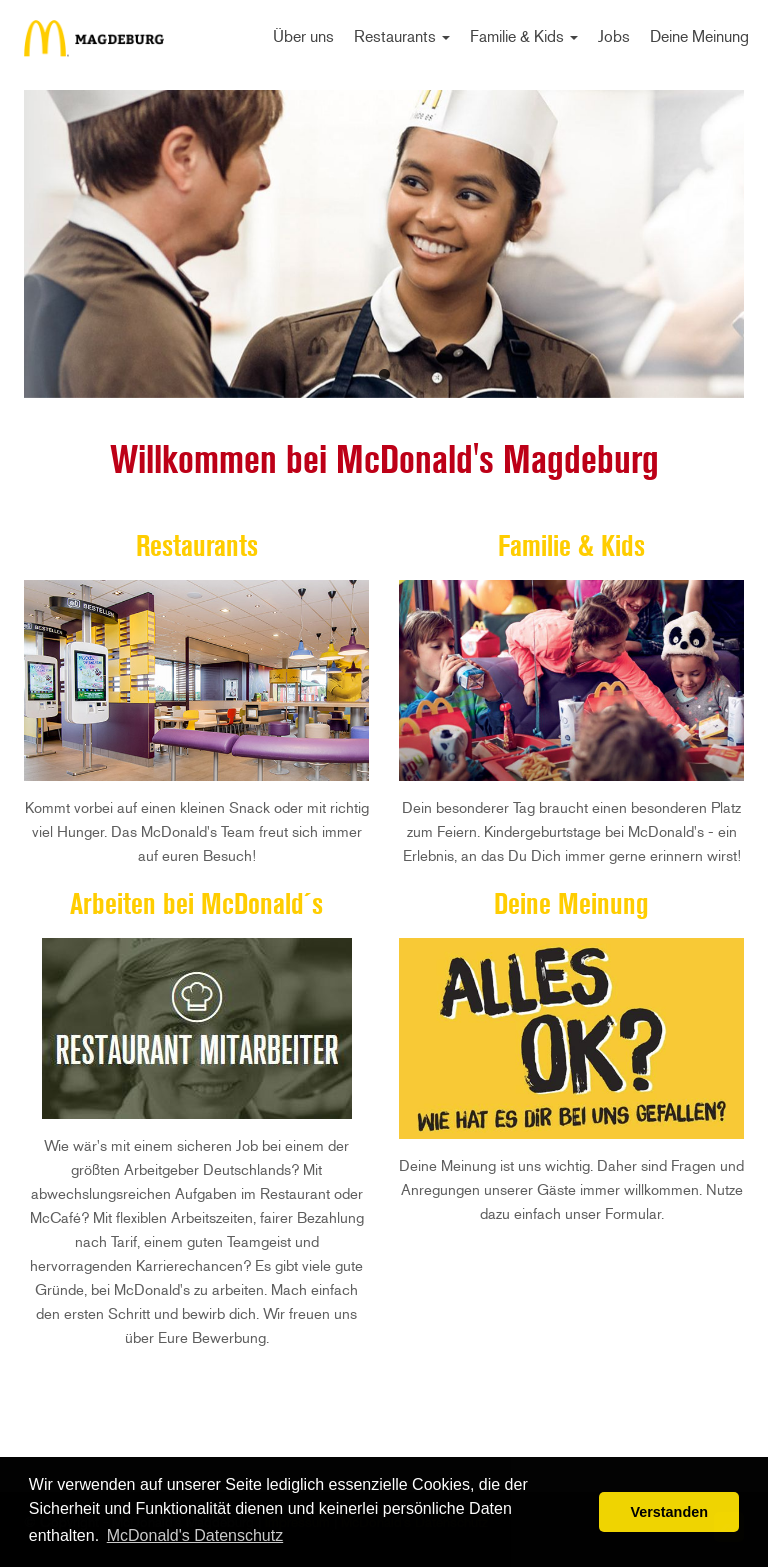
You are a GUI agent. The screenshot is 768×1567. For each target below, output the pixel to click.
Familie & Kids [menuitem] (524, 36)
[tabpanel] (384, 244)
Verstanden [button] (669, 1512)
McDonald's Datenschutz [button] (195, 1535)
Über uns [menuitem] (303, 36)
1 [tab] (384, 374)
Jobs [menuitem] (614, 36)
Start (94, 45)
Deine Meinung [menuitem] (699, 36)
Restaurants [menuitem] (402, 36)
